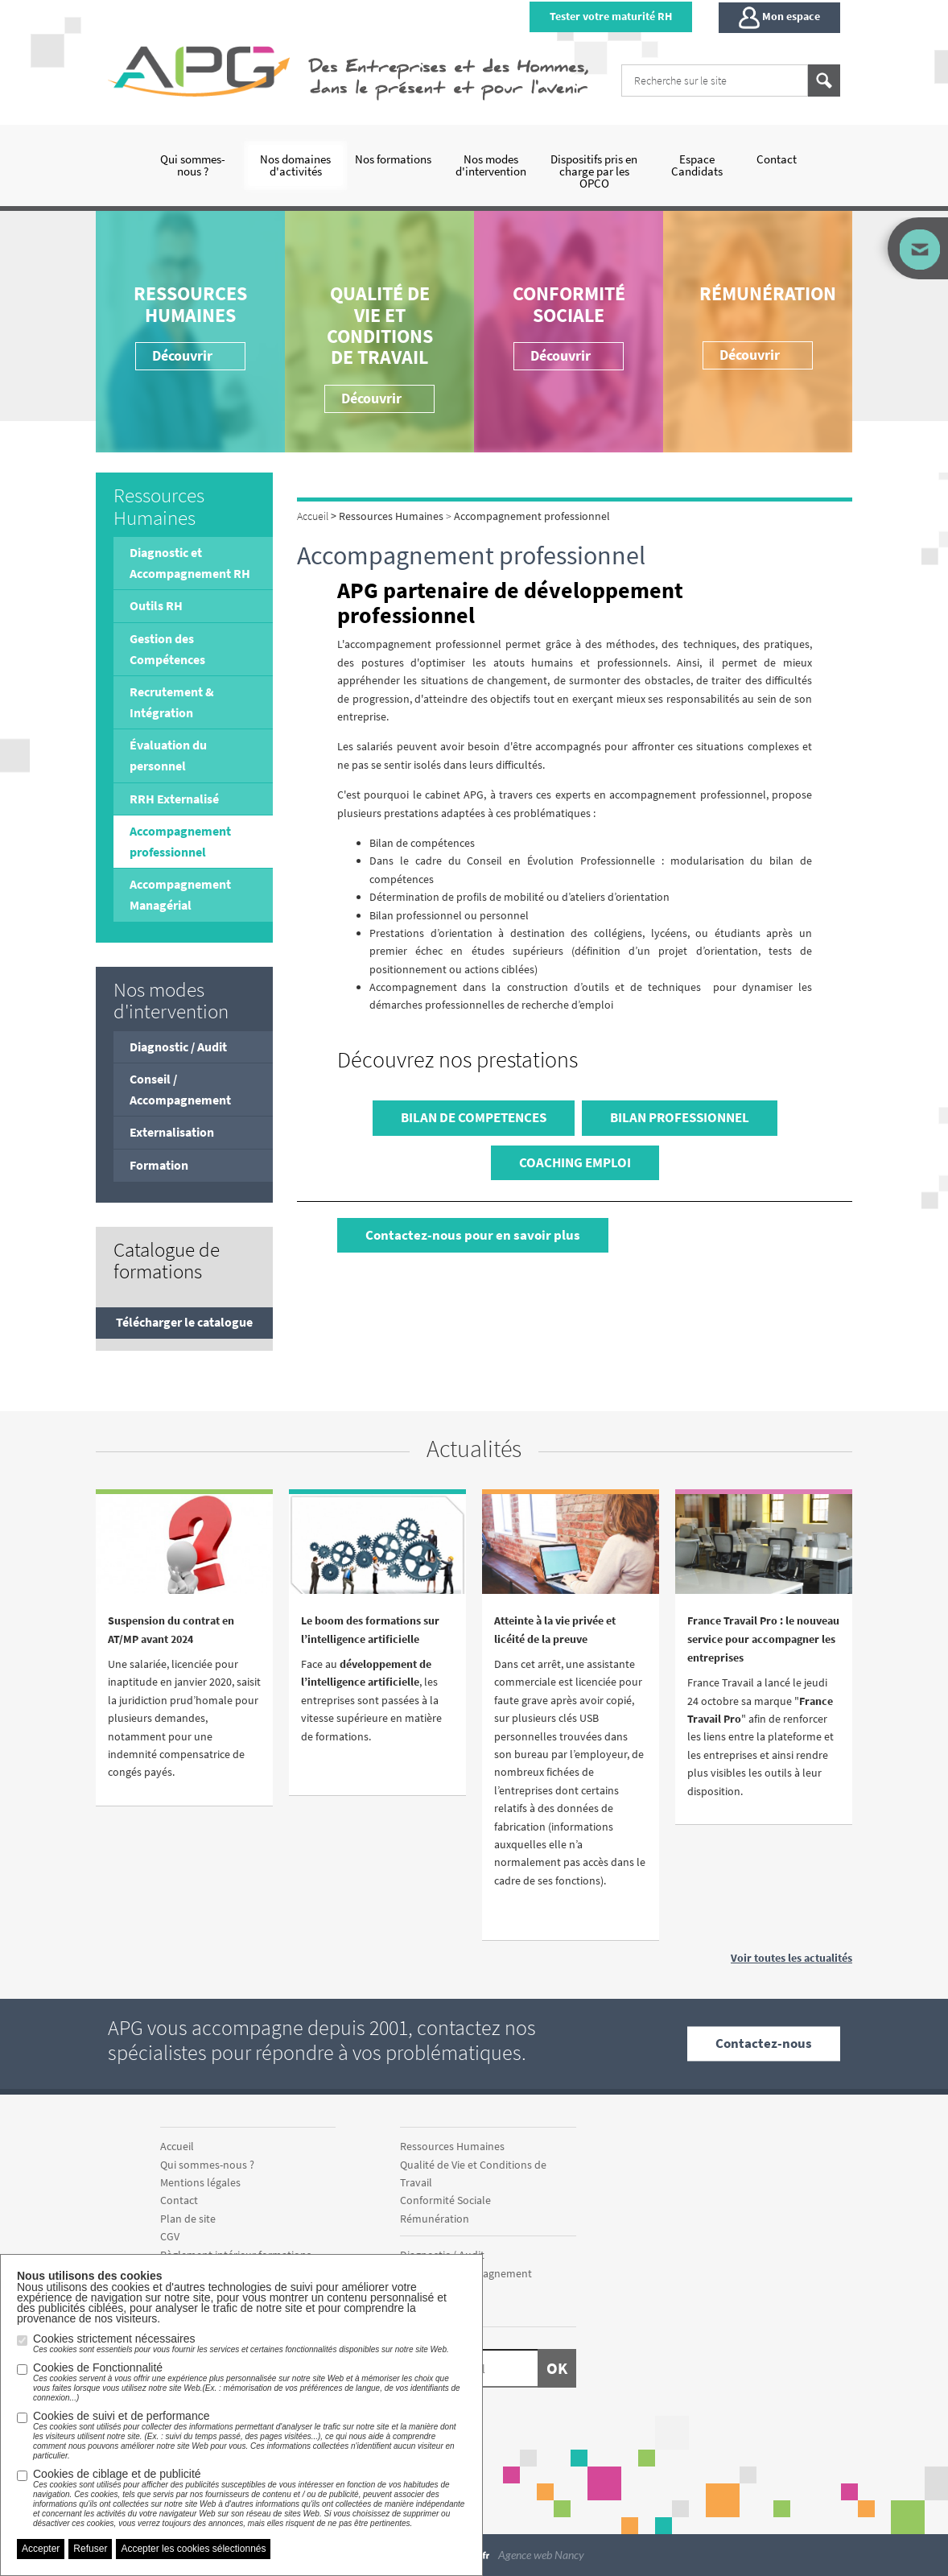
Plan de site (188, 2218)
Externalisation (172, 1132)
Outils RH (156, 605)
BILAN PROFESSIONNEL (679, 1117)
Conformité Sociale (569, 304)
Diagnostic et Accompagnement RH (190, 562)
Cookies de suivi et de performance (249, 2435)
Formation (159, 1165)
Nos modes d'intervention (490, 165)
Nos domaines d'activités (295, 165)
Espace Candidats (697, 165)
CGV (169, 2236)
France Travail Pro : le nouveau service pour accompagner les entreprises (763, 1639)
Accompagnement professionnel (180, 841)
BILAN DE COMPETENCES (473, 1117)
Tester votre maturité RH (611, 16)
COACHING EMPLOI (575, 1162)
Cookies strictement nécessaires (241, 2343)
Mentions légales (200, 2182)
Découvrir (560, 355)
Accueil (177, 2146)
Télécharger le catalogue (184, 1322)
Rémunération (767, 293)
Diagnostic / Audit (178, 1046)
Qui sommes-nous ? (192, 165)
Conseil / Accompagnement (180, 1089)
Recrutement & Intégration (172, 701)
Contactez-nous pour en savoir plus (472, 1235)
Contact (776, 159)
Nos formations (393, 159)
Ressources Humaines (190, 304)
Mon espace (779, 17)
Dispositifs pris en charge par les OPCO (593, 171)
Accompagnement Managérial (180, 894)
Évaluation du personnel (168, 755)
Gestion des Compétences (167, 648)
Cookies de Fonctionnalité (249, 2382)
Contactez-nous (763, 2044)
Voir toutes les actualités (791, 1958)
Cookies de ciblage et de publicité (249, 2498)
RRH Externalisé (174, 799)
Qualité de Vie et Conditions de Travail (380, 325)
